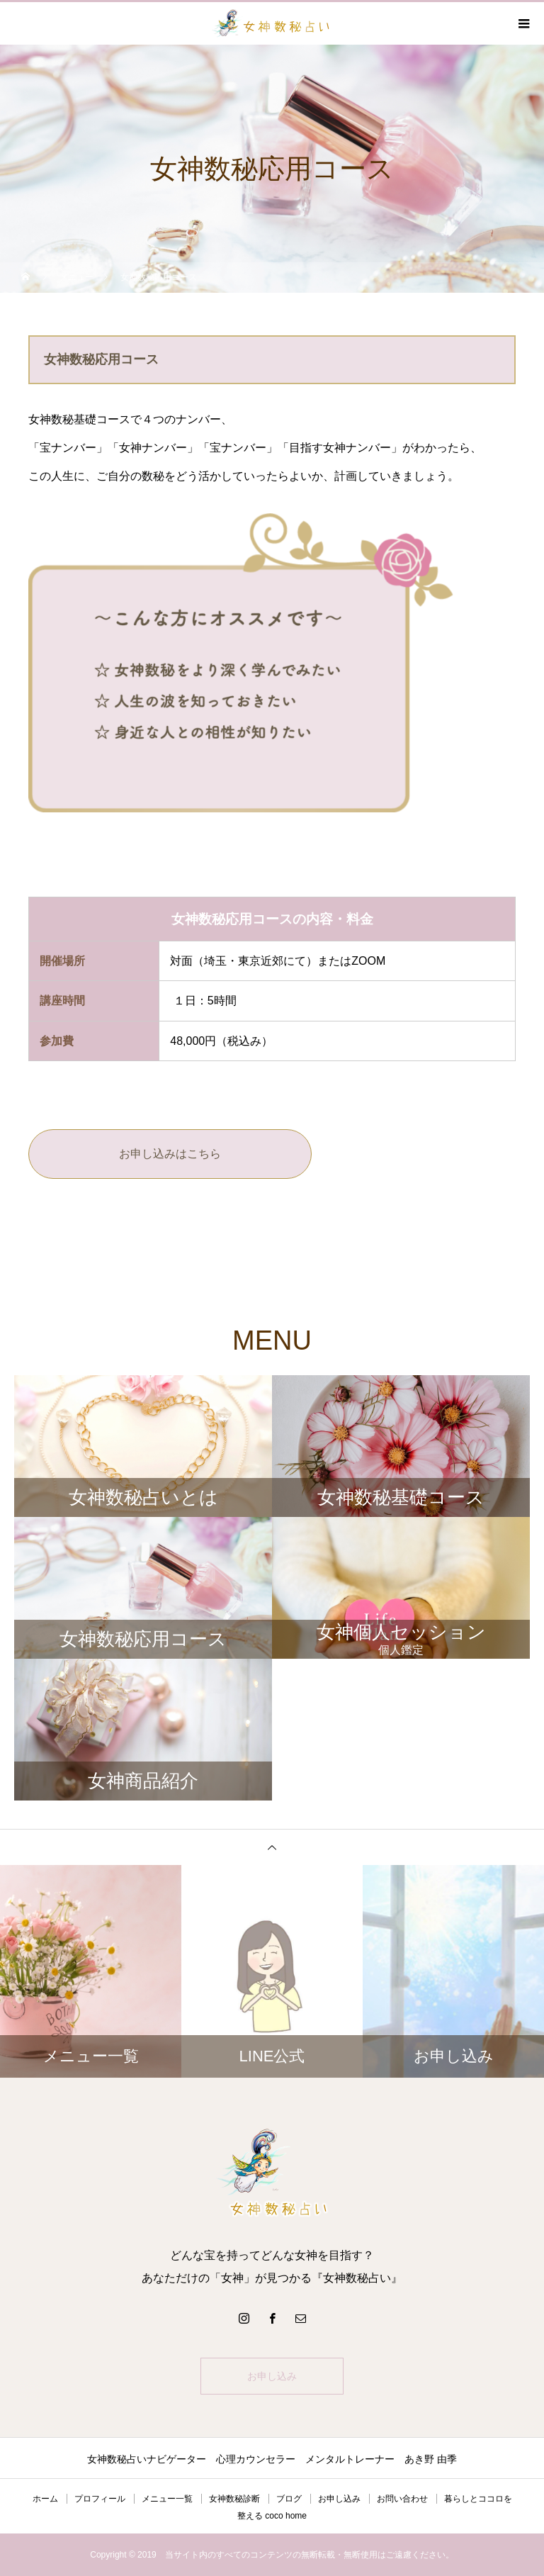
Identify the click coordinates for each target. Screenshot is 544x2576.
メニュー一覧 (167, 2499)
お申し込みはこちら (170, 1154)
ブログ (289, 2499)
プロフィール (99, 2499)
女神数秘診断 (234, 2499)
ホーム (45, 2499)
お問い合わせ (402, 2499)
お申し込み (272, 2376)
